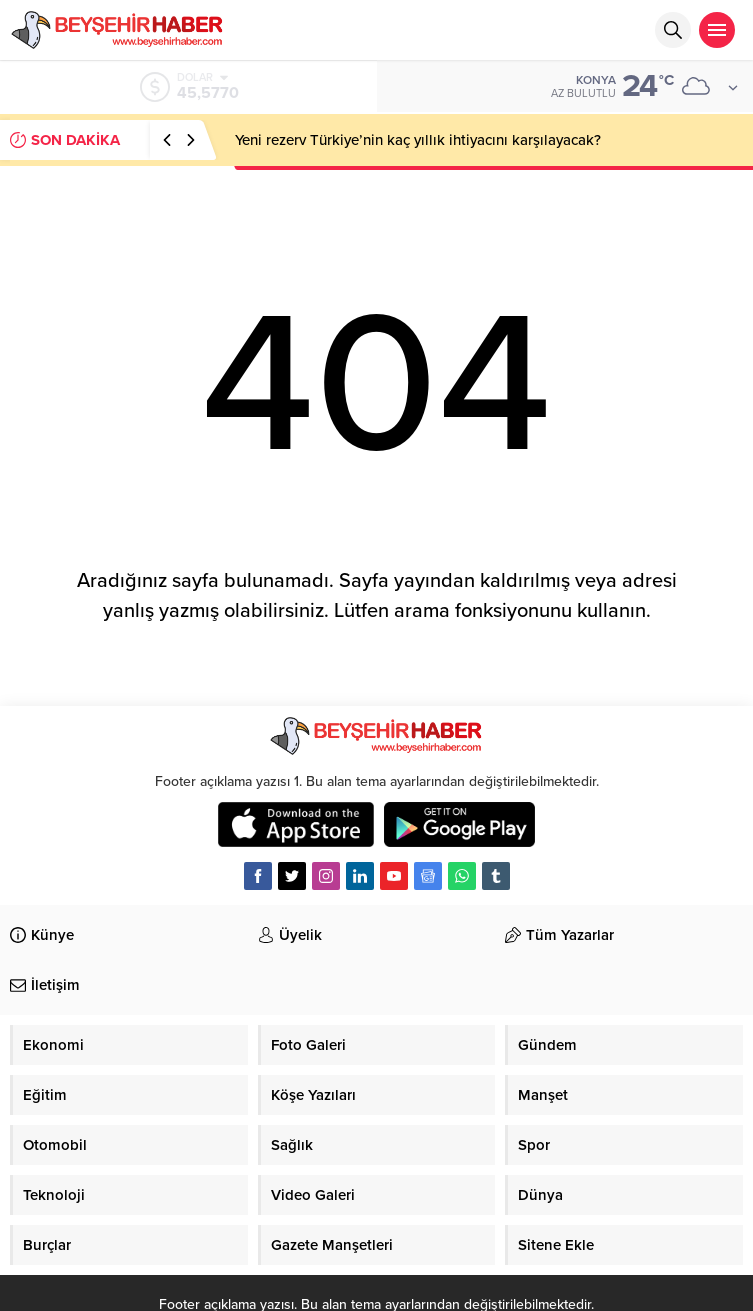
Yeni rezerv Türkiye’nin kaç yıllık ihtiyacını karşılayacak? (418, 140)
